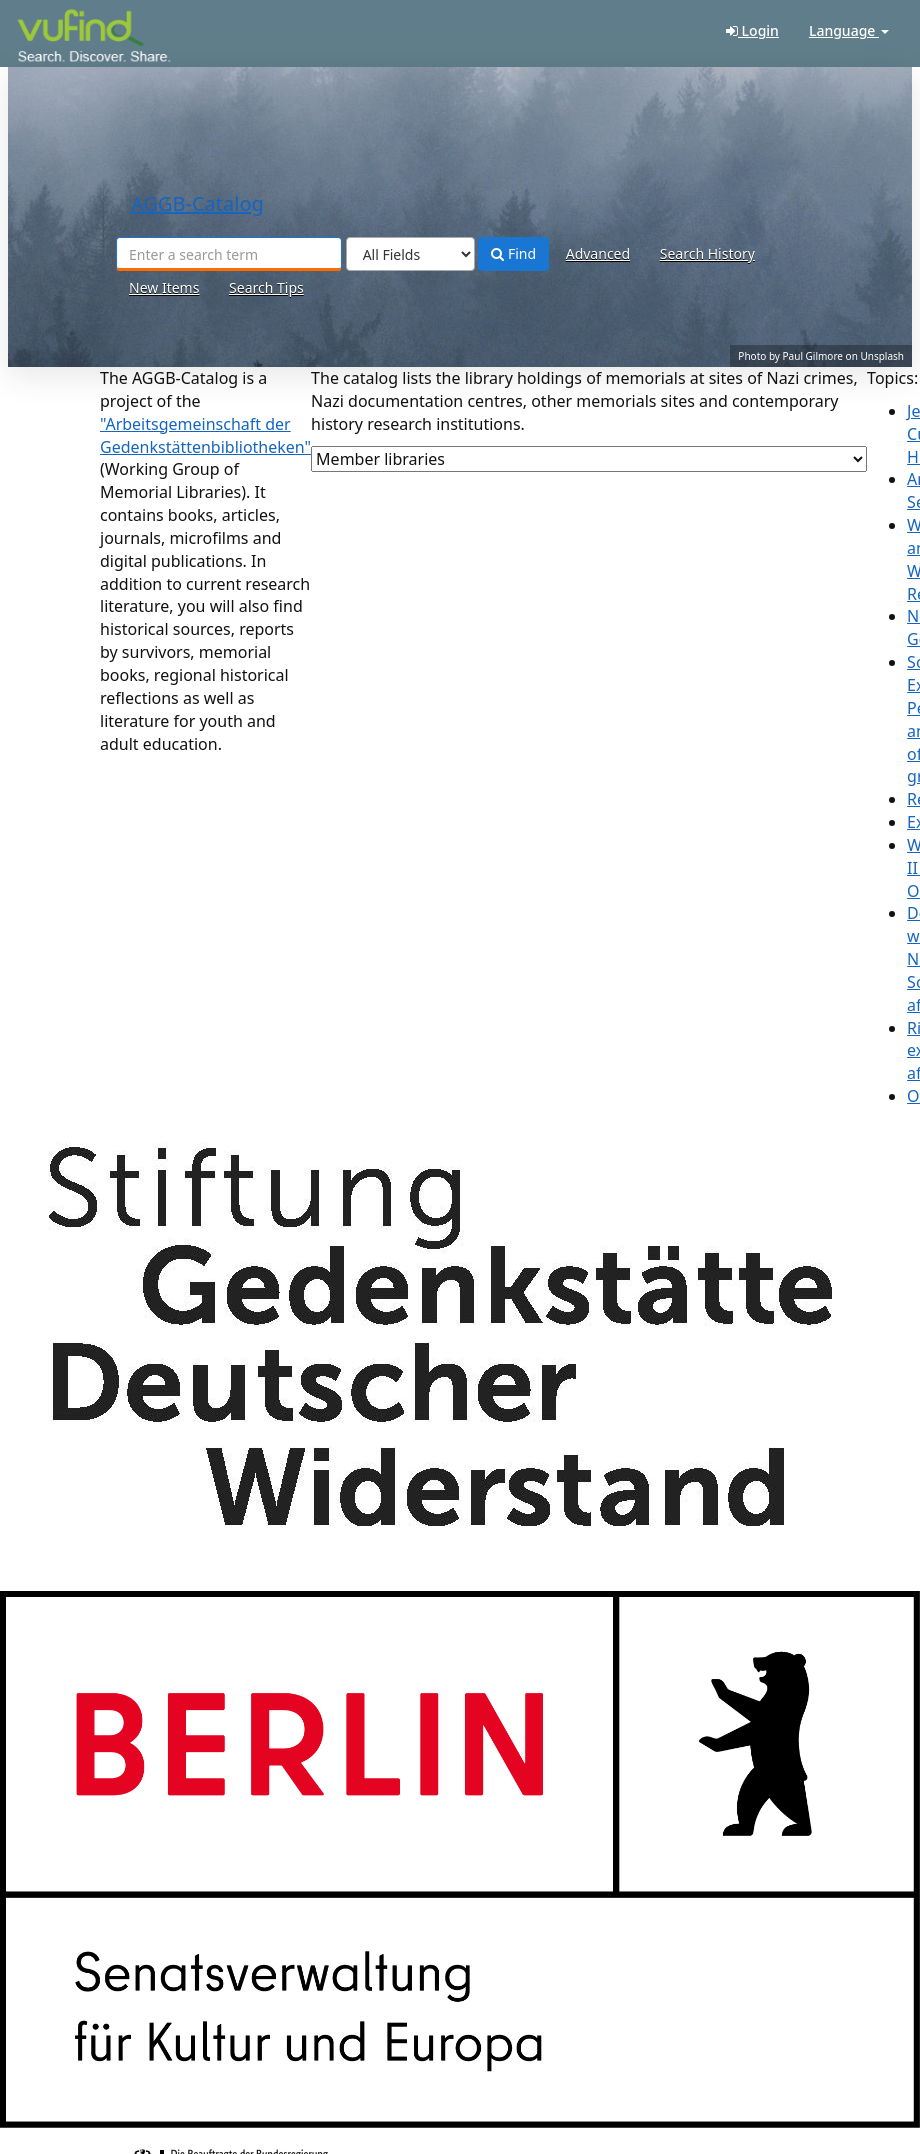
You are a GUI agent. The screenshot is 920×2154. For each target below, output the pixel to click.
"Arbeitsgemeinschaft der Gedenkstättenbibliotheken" (205, 435)
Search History (707, 253)
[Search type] (410, 254)
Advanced (598, 253)
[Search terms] (229, 254)
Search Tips (266, 287)
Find (513, 253)
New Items (164, 287)
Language (849, 30)
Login (752, 30)
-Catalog (67, 40)
